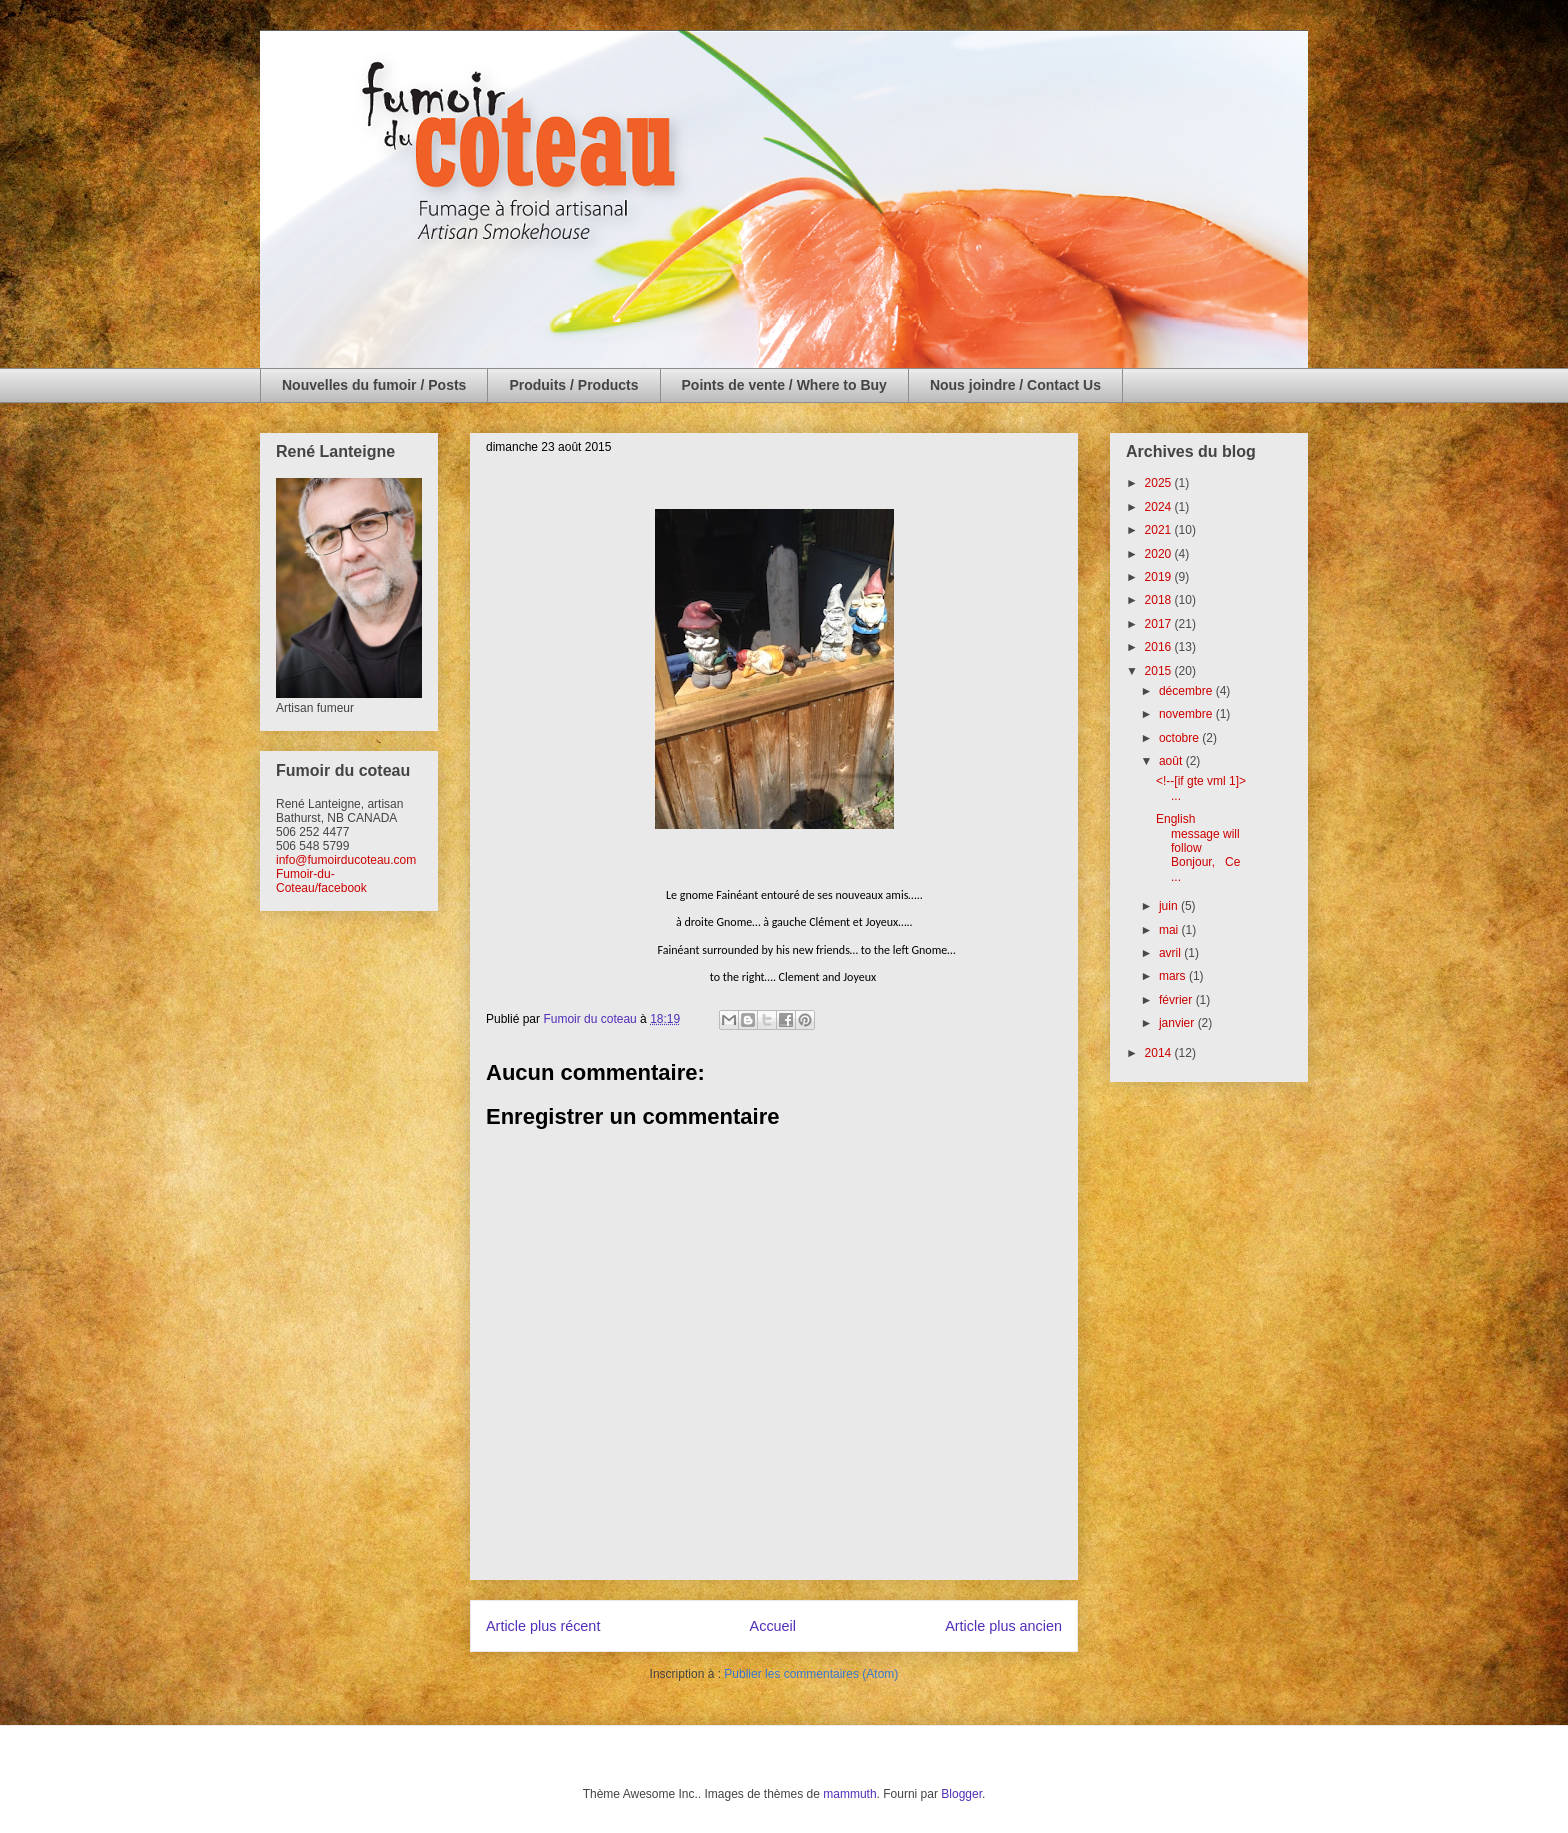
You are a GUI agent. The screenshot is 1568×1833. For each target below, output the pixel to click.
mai (1170, 930)
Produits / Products (573, 385)
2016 (1160, 647)
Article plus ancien (1003, 1626)
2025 (1160, 483)
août (1172, 761)
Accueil (773, 1626)
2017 (1160, 624)
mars (1174, 976)
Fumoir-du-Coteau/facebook (321, 881)
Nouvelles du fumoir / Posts (374, 385)
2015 (1160, 671)
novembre (1187, 714)
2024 (1160, 507)
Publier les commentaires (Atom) (811, 1674)
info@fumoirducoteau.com (346, 860)
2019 (1160, 577)
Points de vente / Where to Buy (784, 385)
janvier (1178, 1023)
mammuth (849, 1794)
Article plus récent (543, 1626)
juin (1170, 906)
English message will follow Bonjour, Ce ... (1198, 848)
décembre (1187, 691)
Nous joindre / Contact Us (1015, 385)
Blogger (961, 1794)
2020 (1160, 554)
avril (1171, 953)
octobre (1180, 738)
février (1177, 1000)
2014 (1160, 1053)
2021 (1160, 530)
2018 (1160, 600)
